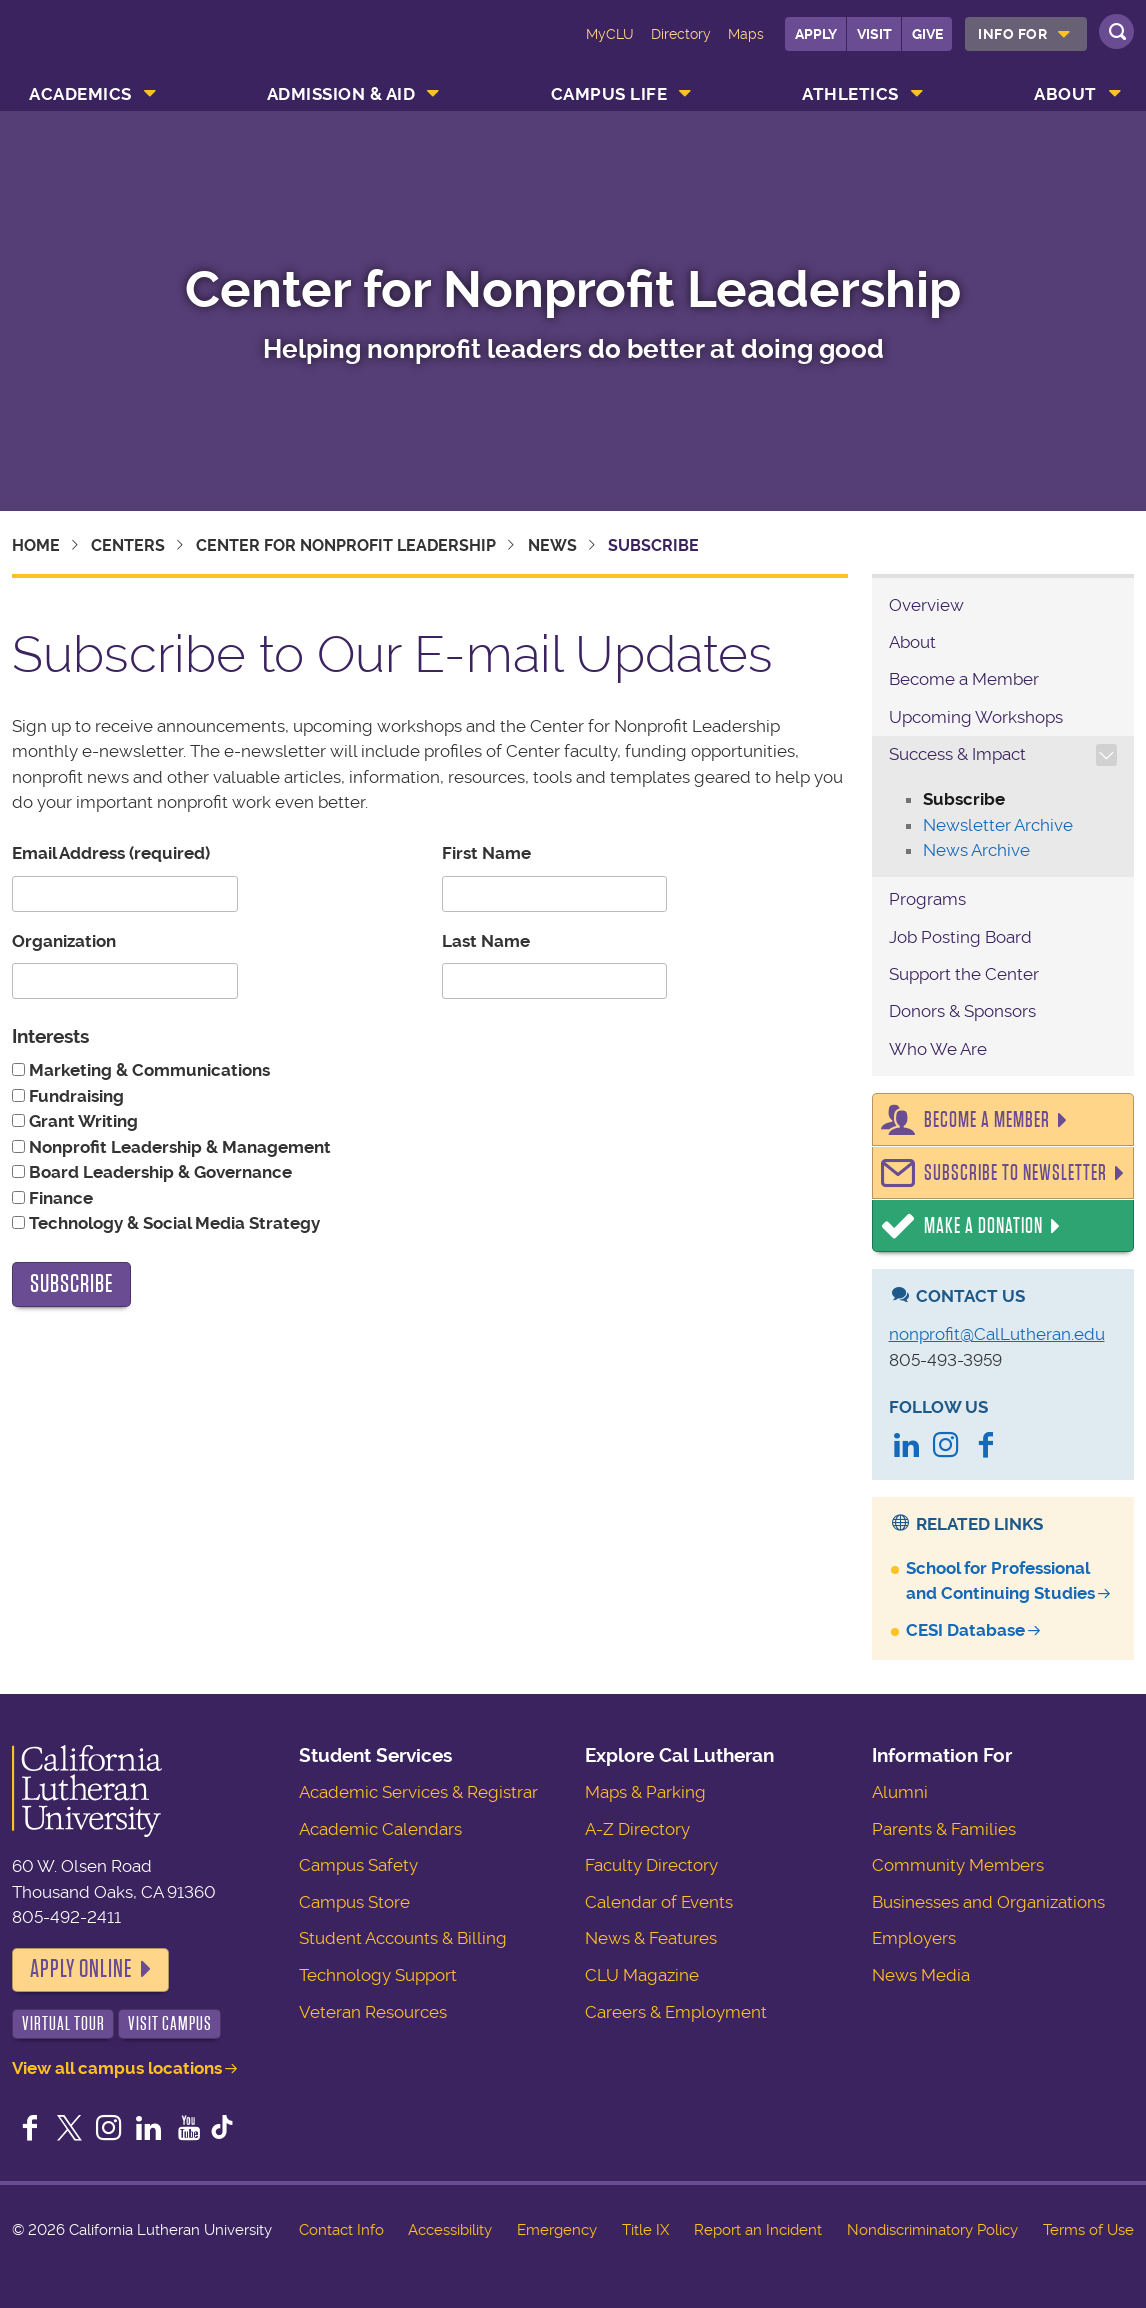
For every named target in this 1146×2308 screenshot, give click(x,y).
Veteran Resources (373, 2012)
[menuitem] (1026, 34)
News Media (921, 1975)
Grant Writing (81, 1121)
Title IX (645, 2230)
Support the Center (964, 974)
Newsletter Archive (998, 825)
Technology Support (378, 1975)
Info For (1012, 34)
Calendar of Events (659, 1902)
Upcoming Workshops (976, 717)
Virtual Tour (63, 2023)
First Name (486, 853)
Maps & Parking (645, 1792)
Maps (746, 34)
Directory (681, 34)
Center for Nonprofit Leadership (573, 289)
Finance (59, 1198)
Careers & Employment (676, 2012)
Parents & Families (944, 1829)
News (552, 545)
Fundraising (74, 1096)
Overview (926, 605)
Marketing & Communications (147, 1070)
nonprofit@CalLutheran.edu (997, 1334)
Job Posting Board (960, 937)
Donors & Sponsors (962, 1011)
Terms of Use (1088, 2230)
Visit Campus (170, 2023)
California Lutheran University (106, 48)
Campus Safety (358, 1865)
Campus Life (609, 94)
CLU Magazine (642, 1975)
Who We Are (938, 1049)
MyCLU (610, 34)
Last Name (486, 941)
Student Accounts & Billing (403, 1938)
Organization (64, 941)
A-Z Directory (637, 1829)
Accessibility (450, 2230)
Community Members (958, 1865)
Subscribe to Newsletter (1015, 1173)
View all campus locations (117, 2068)
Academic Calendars (380, 1829)
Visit (874, 34)
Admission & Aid (341, 94)
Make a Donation (983, 1226)
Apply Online (81, 1969)
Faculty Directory (651, 1865)
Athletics (850, 94)
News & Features (651, 1938)
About (1065, 94)
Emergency (557, 2230)
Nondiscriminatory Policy (932, 2230)
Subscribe (964, 799)
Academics (80, 94)
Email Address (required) (111, 853)
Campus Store (354, 1902)
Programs (927, 899)
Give (927, 34)
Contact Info (341, 2230)
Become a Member (964, 679)
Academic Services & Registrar (418, 1792)
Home (36, 545)
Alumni (900, 1792)
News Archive (976, 850)
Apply (816, 34)
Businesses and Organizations (988, 1902)
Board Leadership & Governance (158, 1172)
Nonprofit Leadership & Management (178, 1147)
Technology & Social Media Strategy (172, 1223)
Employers (914, 1938)
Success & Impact (957, 754)
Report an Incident (758, 2230)
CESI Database (965, 1630)
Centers (128, 545)
